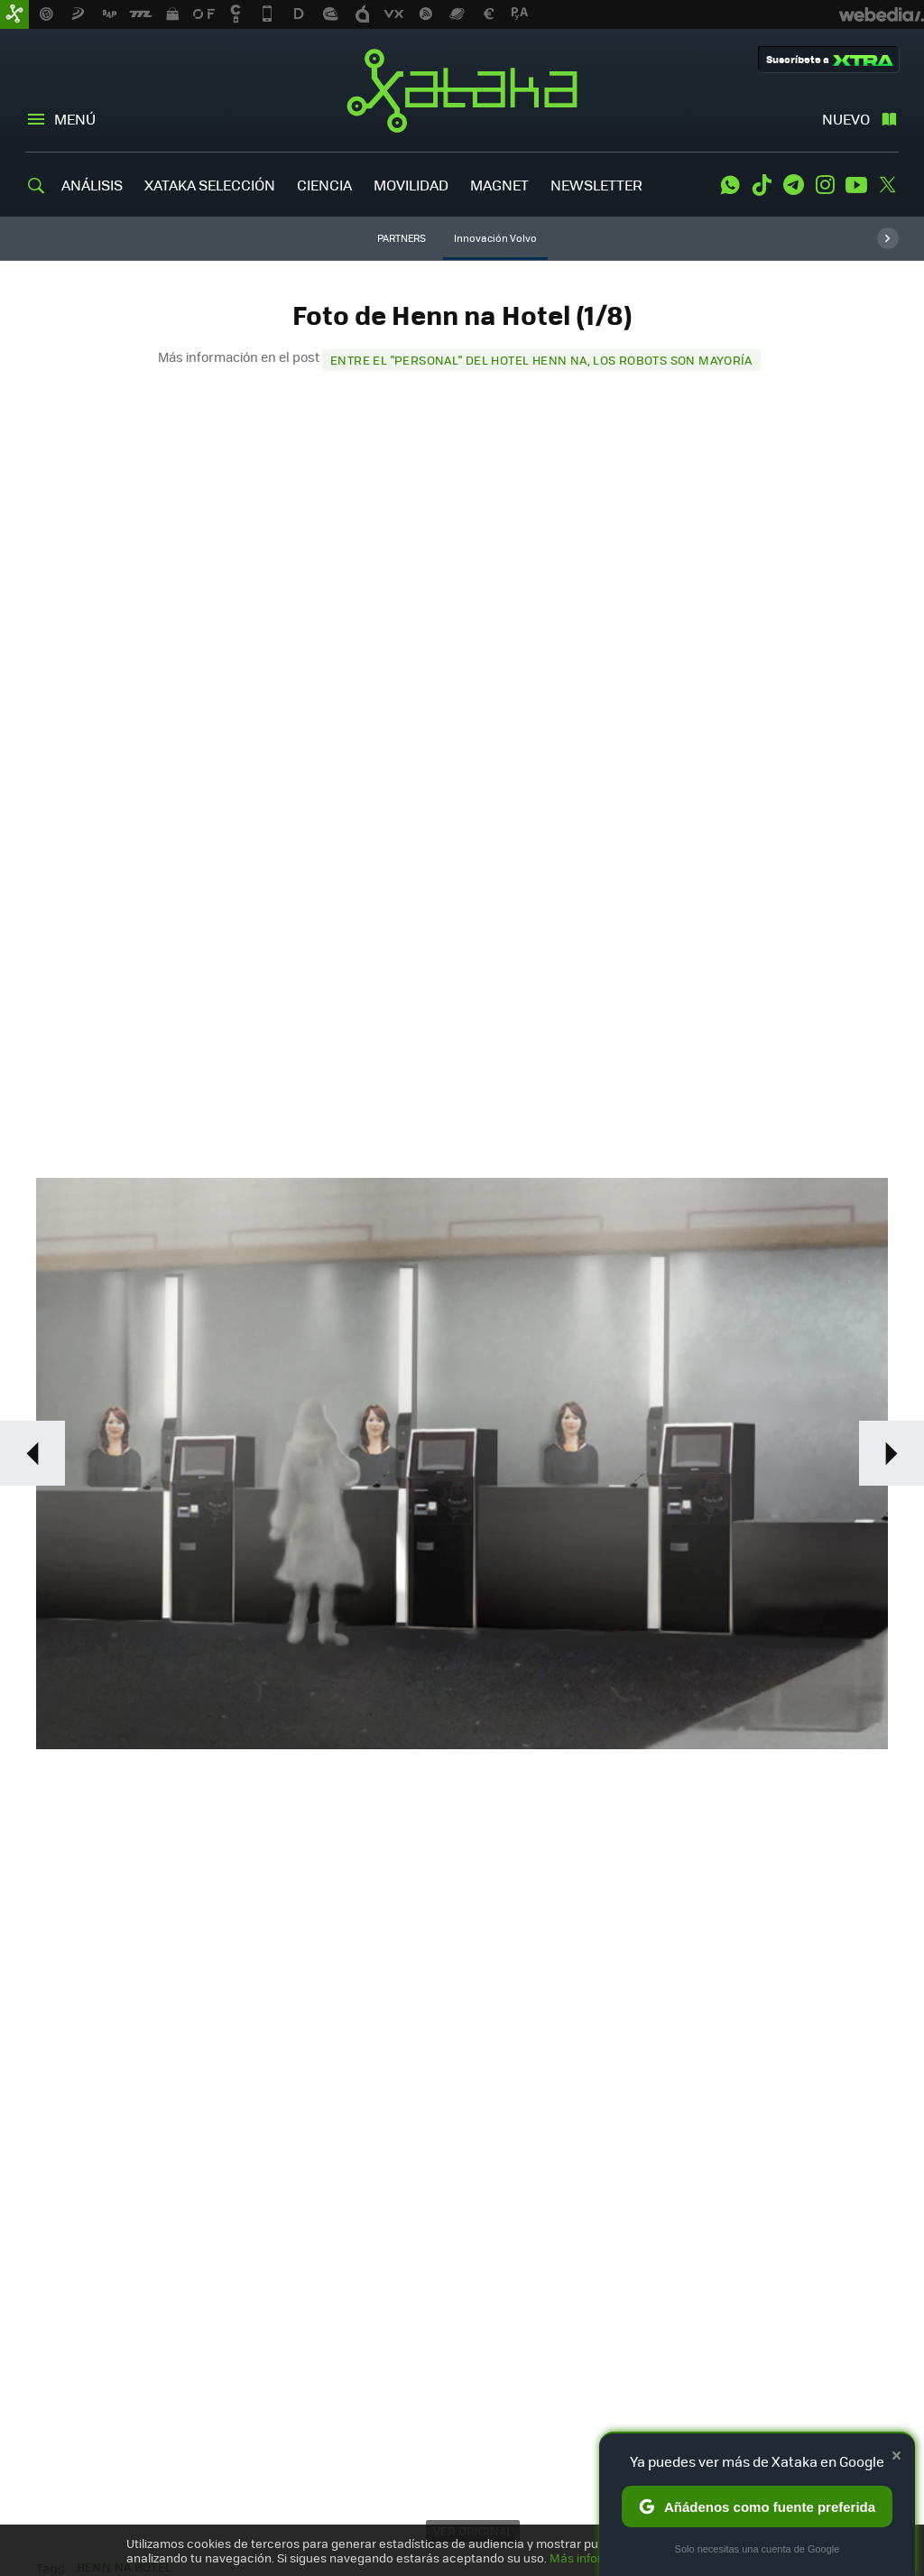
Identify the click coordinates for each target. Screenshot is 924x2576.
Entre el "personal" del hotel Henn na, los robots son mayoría (541, 359)
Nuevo (846, 118)
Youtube (856, 185)
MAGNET (499, 184)
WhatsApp (730, 185)
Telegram (793, 185)
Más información (597, 2557)
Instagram (825, 185)
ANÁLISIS (92, 184)
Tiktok (761, 185)
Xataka (462, 90)
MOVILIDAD (411, 184)
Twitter (888, 185)
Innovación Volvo (495, 238)
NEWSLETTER (596, 184)
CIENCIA (324, 184)
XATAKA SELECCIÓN (209, 184)
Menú (75, 118)
